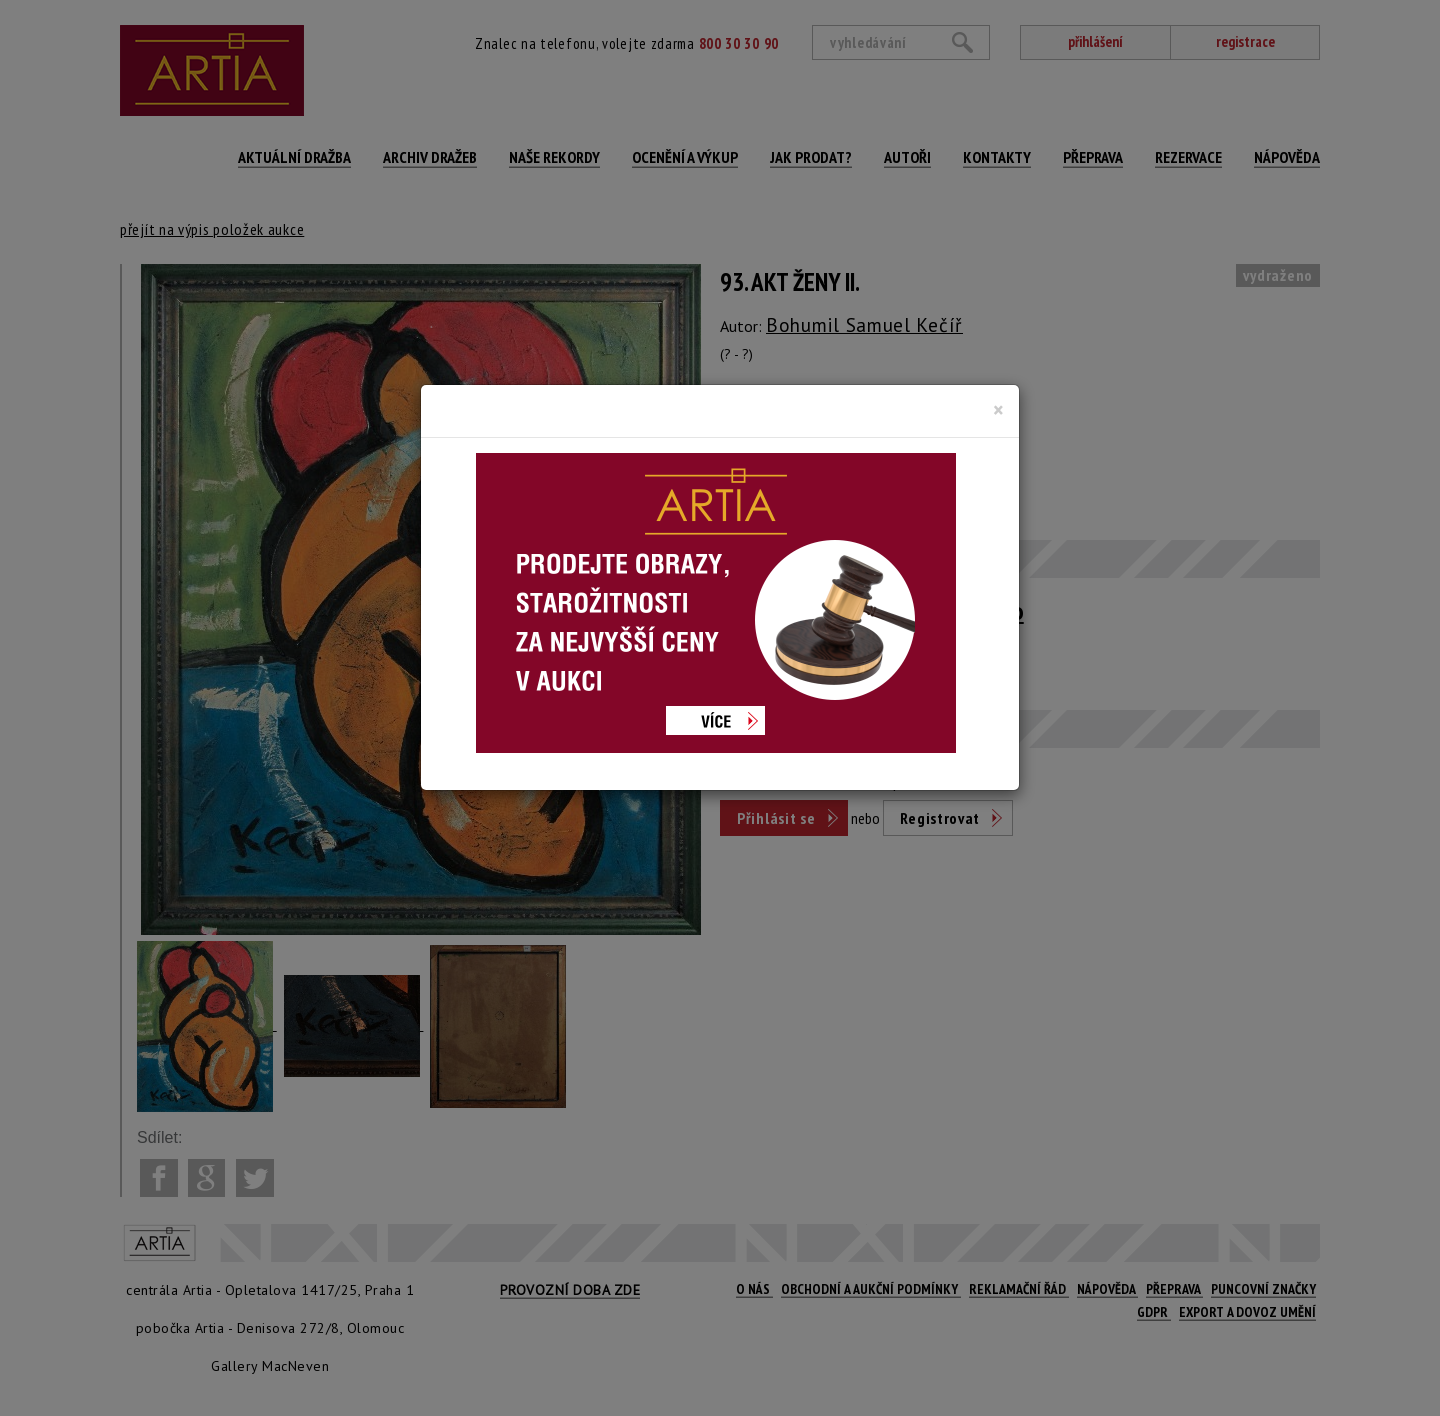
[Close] (998, 410)
